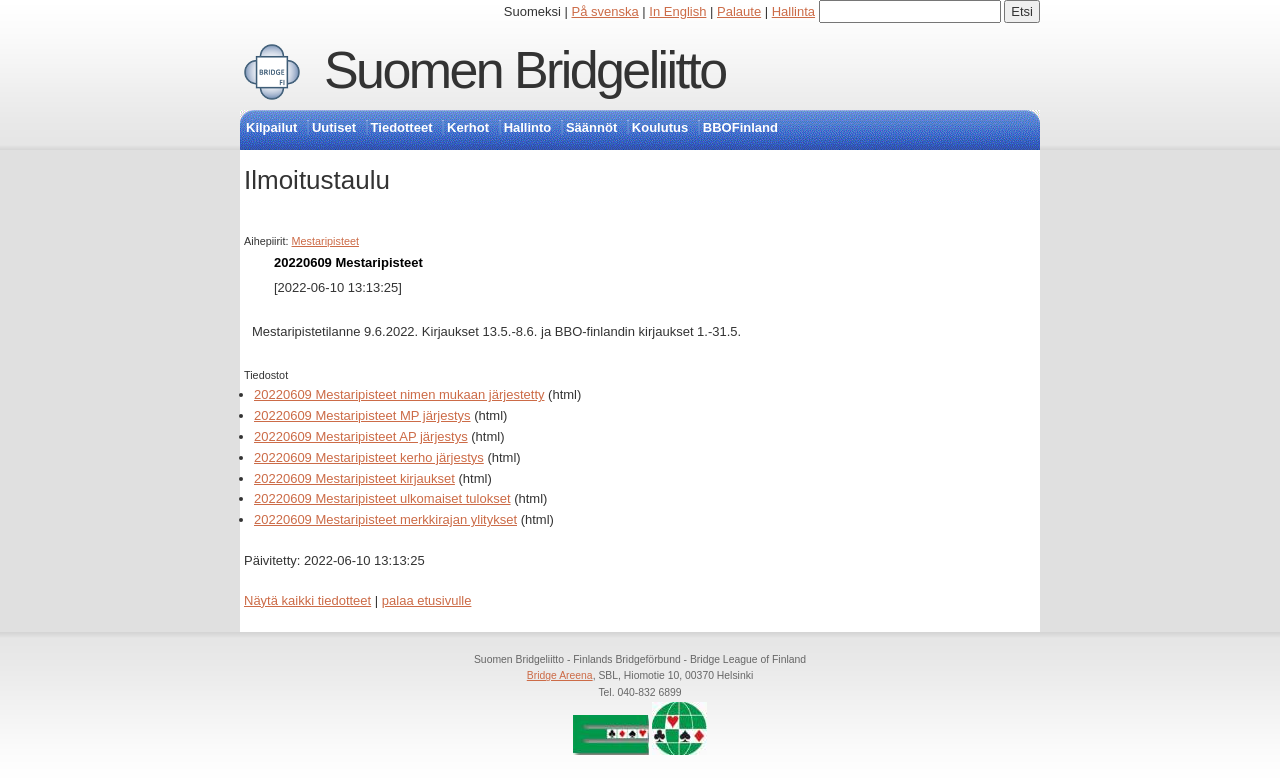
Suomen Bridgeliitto (525, 70)
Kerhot (468, 127)
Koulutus (660, 127)
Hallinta (793, 11)
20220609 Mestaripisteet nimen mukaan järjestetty (399, 394)
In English (677, 11)
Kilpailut (271, 127)
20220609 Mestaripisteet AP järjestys (361, 436)
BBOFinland (740, 127)
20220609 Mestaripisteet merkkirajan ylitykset (385, 519)
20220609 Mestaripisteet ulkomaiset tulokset (382, 498)
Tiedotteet (402, 127)
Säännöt (591, 127)
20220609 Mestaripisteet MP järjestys (362, 415)
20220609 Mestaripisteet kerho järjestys (369, 457)
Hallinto (528, 127)
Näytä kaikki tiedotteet (307, 600)
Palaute (739, 11)
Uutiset (334, 127)
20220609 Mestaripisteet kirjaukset (354, 478)
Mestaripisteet (325, 241)
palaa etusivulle (427, 600)
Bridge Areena (560, 675)
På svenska (605, 11)
